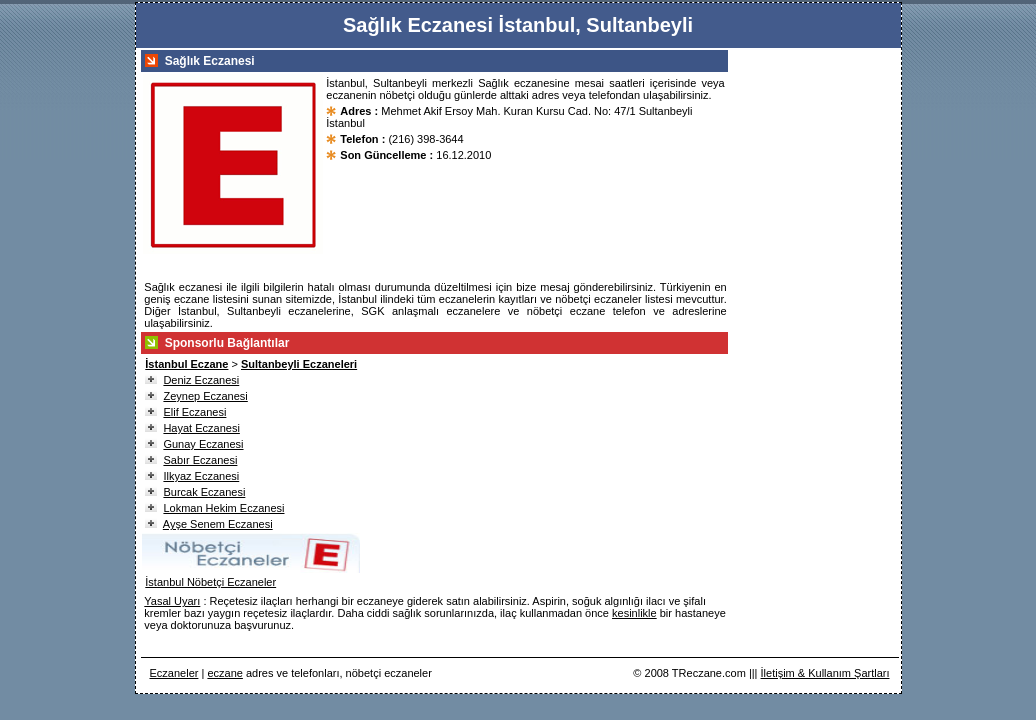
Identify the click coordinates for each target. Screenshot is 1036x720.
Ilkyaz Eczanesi (201, 476)
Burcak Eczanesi (204, 492)
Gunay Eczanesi (203, 444)
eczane (224, 673)
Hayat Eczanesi (201, 428)
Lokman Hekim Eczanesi (223, 508)
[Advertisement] (819, 350)
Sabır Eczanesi (200, 460)
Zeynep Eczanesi (205, 396)
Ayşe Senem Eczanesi (218, 524)
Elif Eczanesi (194, 412)
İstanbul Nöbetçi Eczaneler (210, 582)
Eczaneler (174, 673)
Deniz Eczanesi (201, 380)
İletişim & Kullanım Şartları (825, 673)
